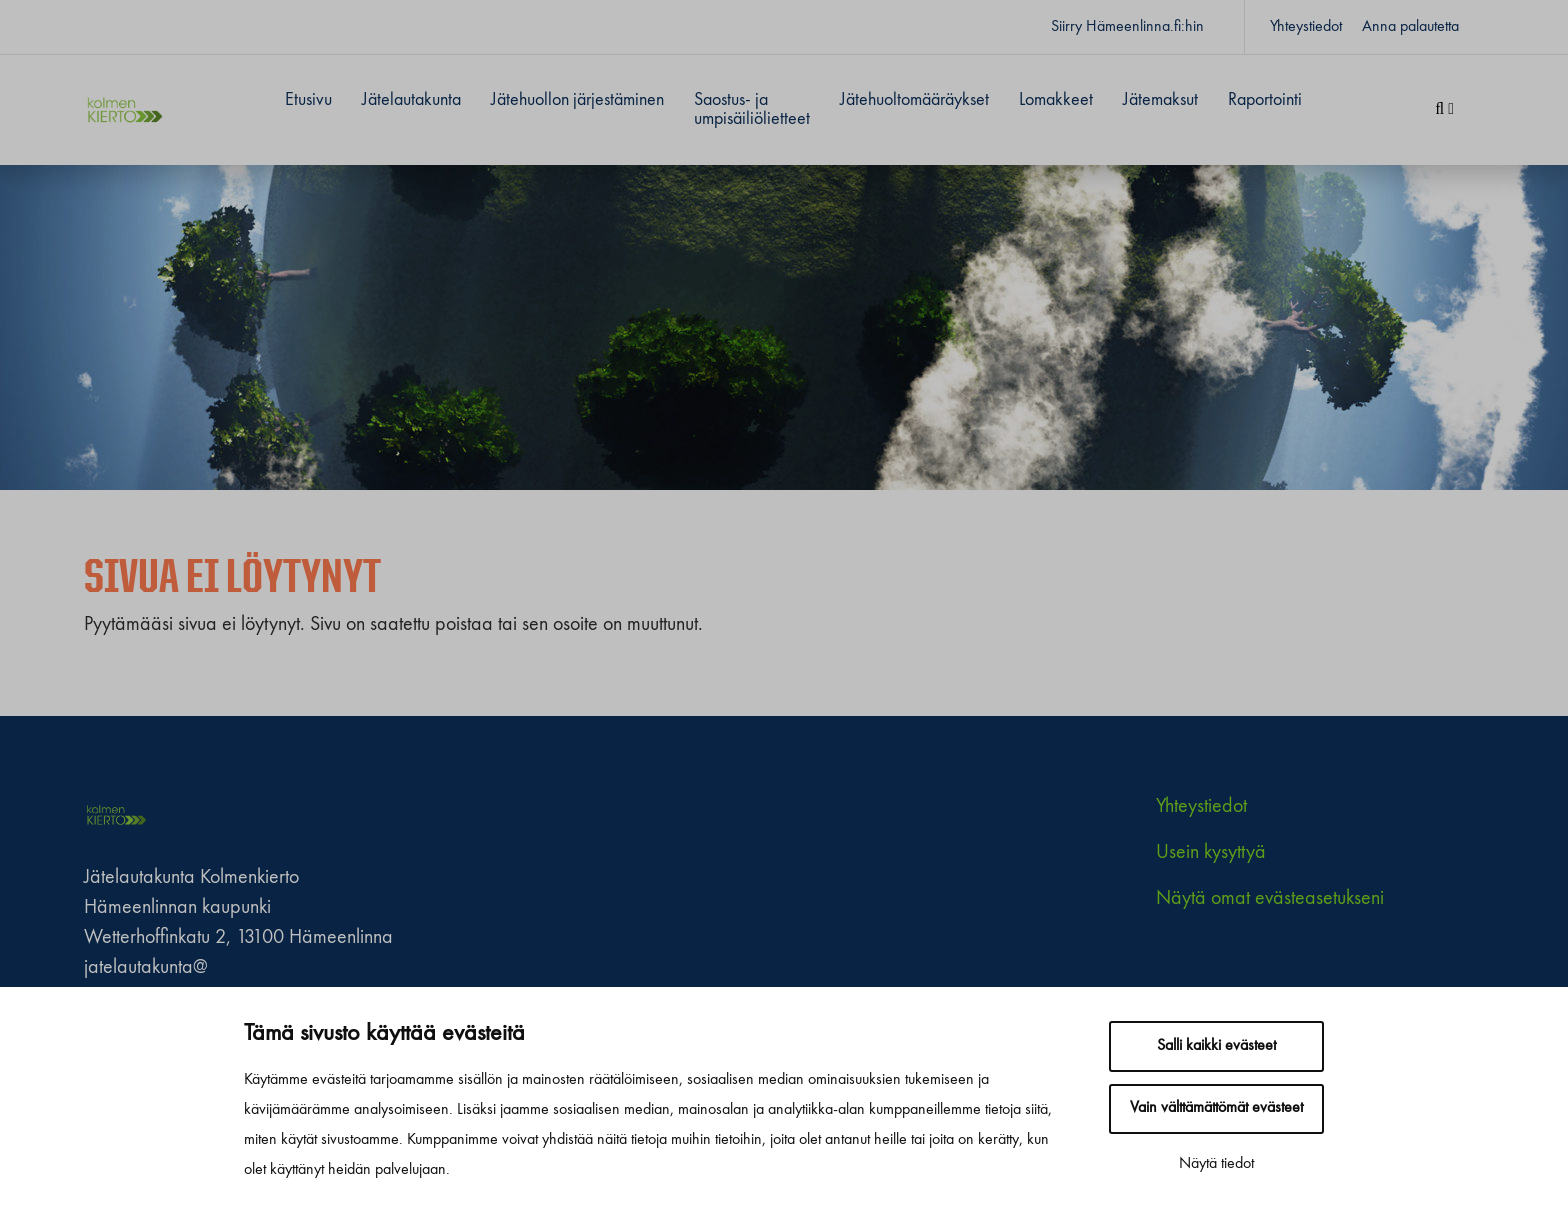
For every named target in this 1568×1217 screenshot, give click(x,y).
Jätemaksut (1160, 100)
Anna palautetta (1410, 27)
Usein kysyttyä (1211, 853)
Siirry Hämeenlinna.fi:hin (1127, 27)
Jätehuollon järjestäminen (577, 100)
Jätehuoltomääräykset (914, 100)
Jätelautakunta (411, 100)
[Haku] (1444, 110)
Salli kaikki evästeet (1216, 1046)
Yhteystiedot (1306, 27)
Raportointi (1265, 100)
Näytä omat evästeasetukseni (1270, 899)
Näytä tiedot (1216, 1164)
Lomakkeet (1056, 100)
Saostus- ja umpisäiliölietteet (752, 109)
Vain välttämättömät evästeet (1216, 1108)
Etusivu (308, 100)
